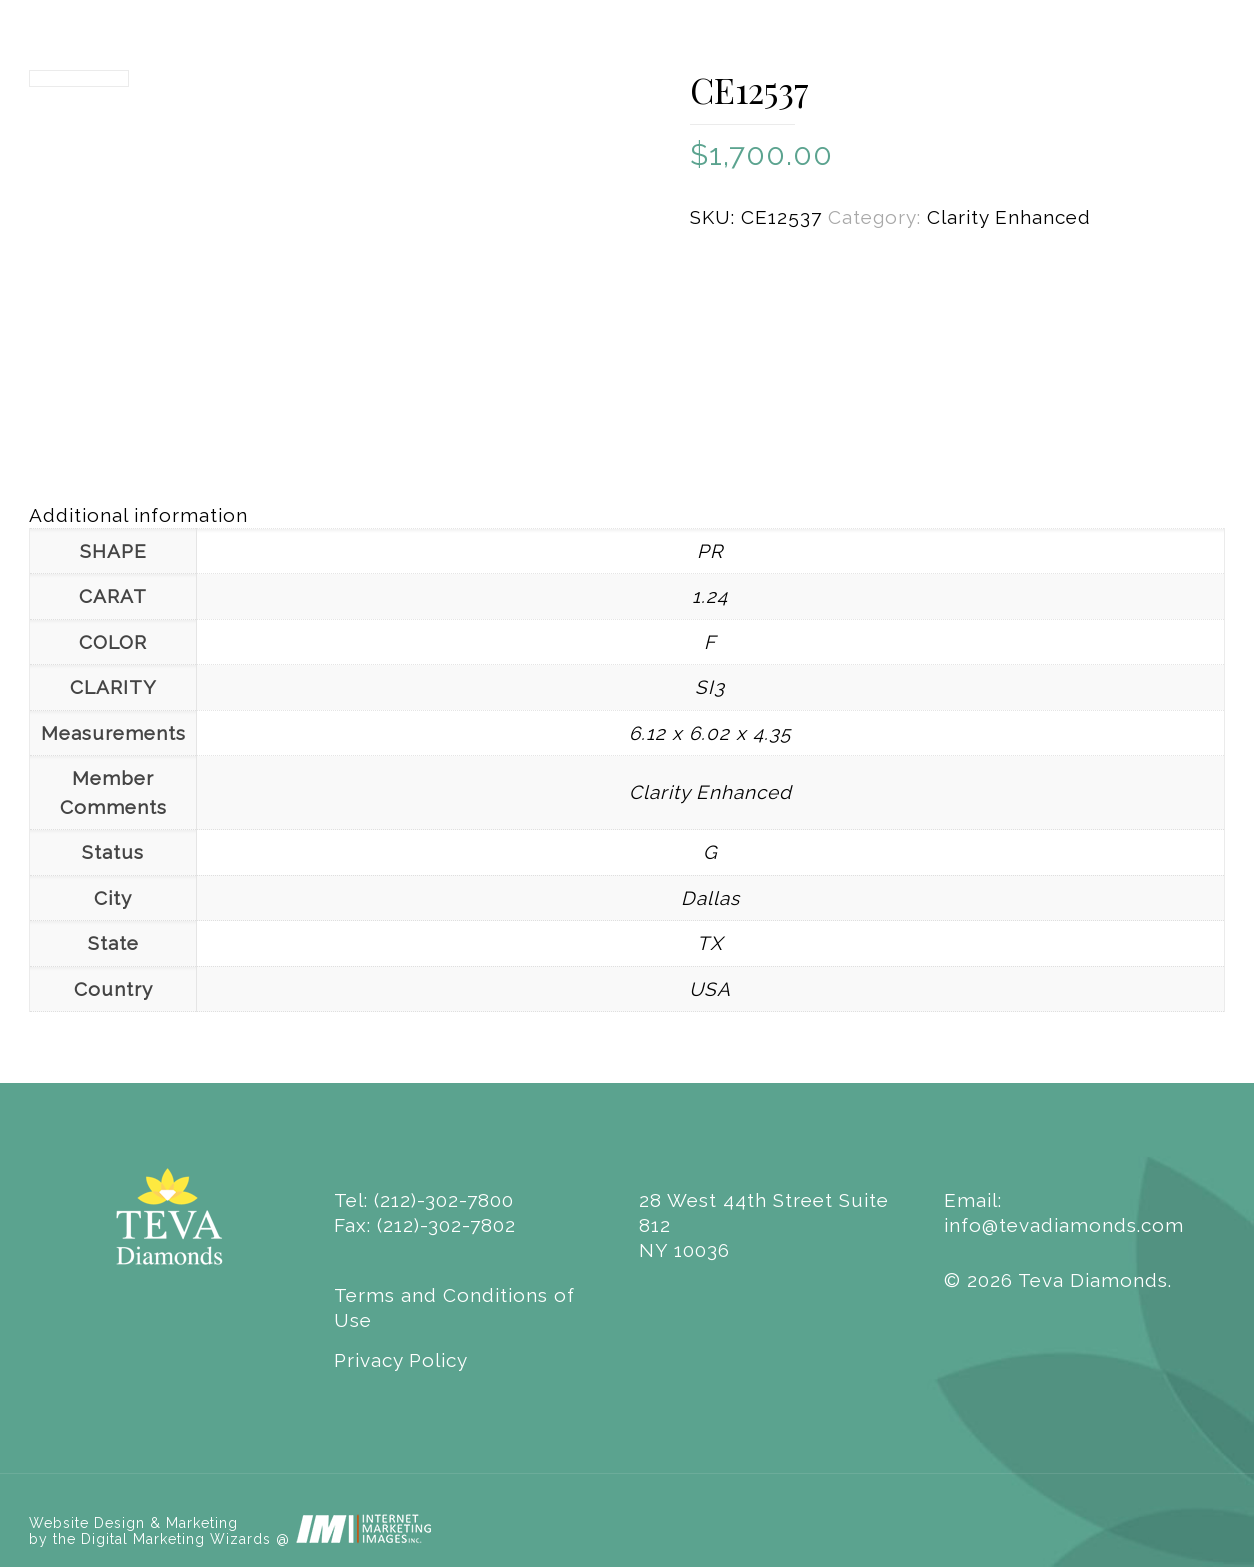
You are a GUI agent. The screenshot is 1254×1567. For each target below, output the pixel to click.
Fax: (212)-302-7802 (425, 1225)
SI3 (710, 687)
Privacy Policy (401, 1360)
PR (710, 551)
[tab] (627, 515)
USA (710, 989)
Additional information (138, 515)
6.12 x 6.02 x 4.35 (710, 733)
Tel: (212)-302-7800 (424, 1200)
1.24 (710, 596)
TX (710, 943)
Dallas (710, 898)
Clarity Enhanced (1009, 217)
